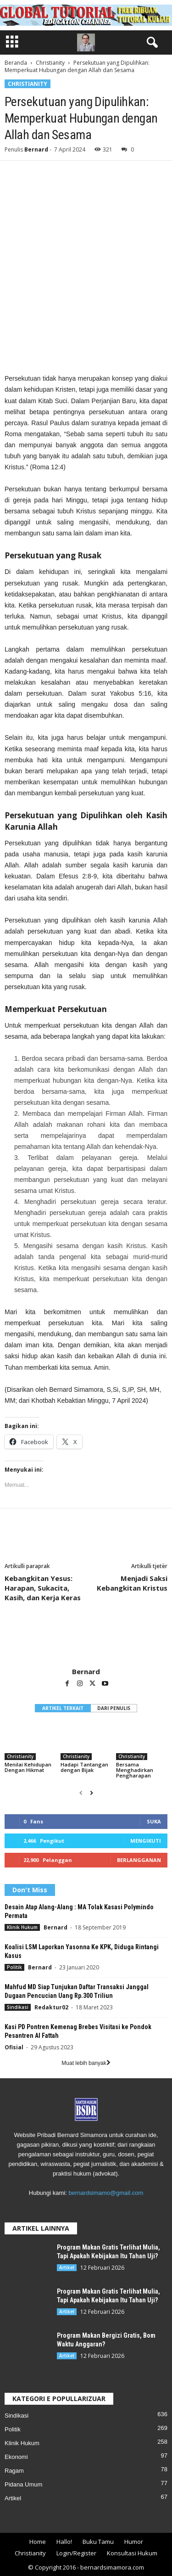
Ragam (14, 2470)
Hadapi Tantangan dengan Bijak (84, 1767)
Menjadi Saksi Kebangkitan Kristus (132, 1583)
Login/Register (76, 2553)
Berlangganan (139, 1859)
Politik (14, 1967)
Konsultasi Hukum (132, 2553)
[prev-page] (81, 1793)
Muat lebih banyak (85, 2063)
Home (37, 2541)
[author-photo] (86, 1641)
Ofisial (14, 2047)
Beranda (16, 63)
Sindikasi (17, 2007)
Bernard (36, 149)
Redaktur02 (51, 2007)
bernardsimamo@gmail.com (105, 2192)
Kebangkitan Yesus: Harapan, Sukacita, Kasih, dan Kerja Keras (43, 1588)
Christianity (50, 63)
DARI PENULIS (113, 1708)
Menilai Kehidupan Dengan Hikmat (28, 1767)
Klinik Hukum (22, 1927)
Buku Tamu (98, 2541)
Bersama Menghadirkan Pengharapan (134, 1770)
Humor (133, 2541)
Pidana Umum (23, 2484)
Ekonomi (16, 2456)
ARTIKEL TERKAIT (62, 1708)
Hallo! (64, 2541)
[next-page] (91, 1793)
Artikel (66, 2267)
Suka (154, 1821)
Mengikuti (145, 1840)
